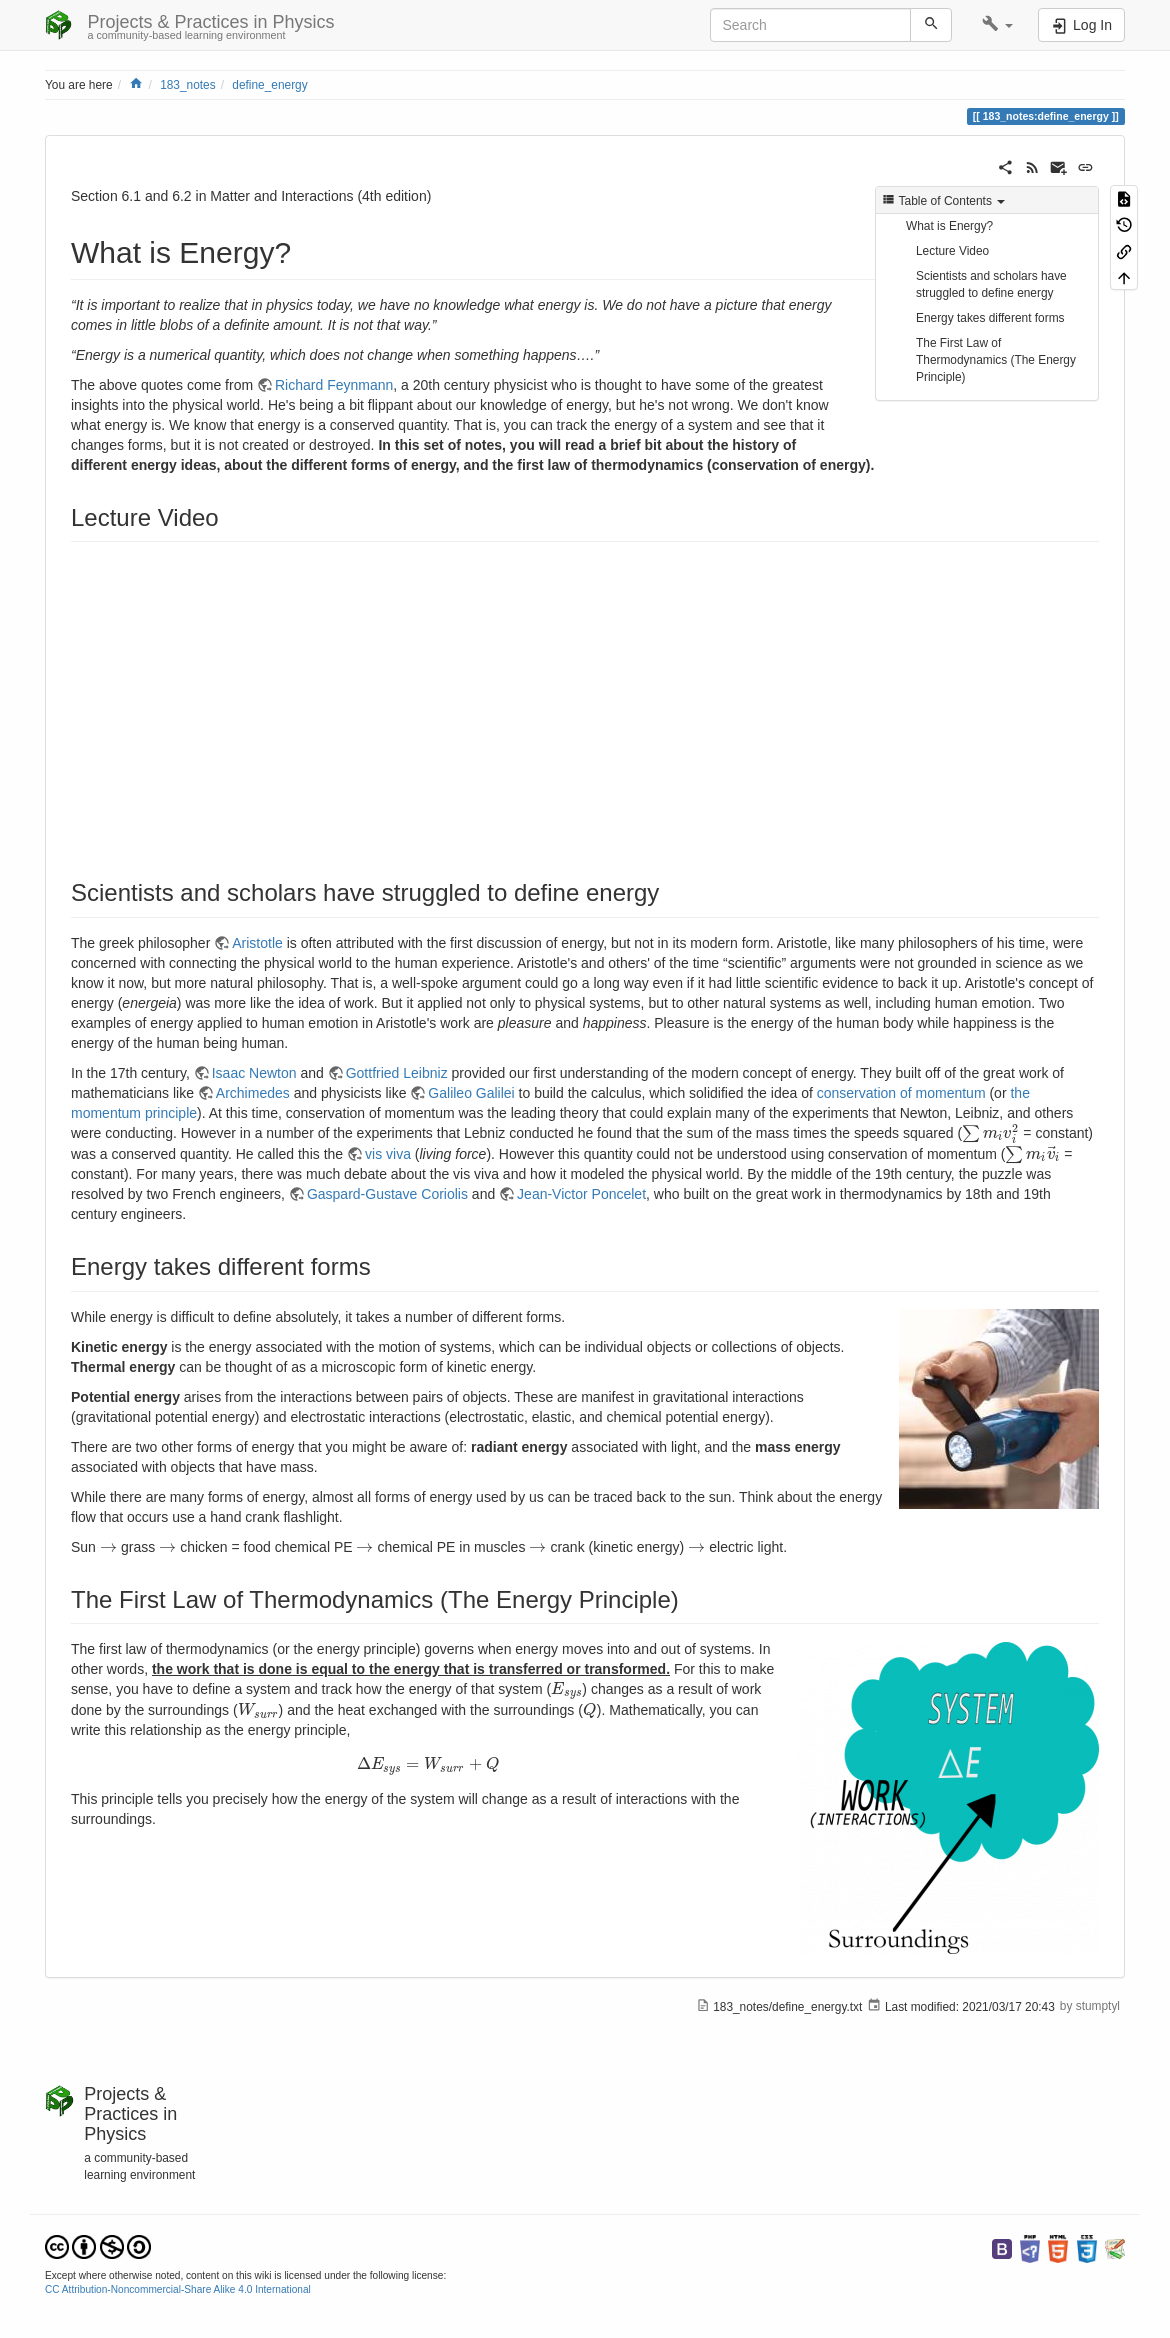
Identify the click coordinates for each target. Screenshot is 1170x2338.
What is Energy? (949, 226)
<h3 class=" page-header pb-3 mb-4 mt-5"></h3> (334, 703)
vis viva (388, 1154)
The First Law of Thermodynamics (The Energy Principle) (996, 360)
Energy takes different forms (990, 318)
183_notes (188, 85)
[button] (997, 25)
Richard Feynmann (334, 385)
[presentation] (990, 1133)
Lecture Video (952, 251)
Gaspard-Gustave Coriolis (387, 1194)
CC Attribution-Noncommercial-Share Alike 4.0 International (178, 2289)
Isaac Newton (254, 1073)
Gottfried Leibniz (397, 1073)
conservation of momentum (901, 1093)
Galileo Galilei (471, 1093)
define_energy (269, 85)
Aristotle (257, 943)
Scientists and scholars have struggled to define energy (991, 284)
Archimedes (253, 1093)
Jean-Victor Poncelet (581, 1194)
